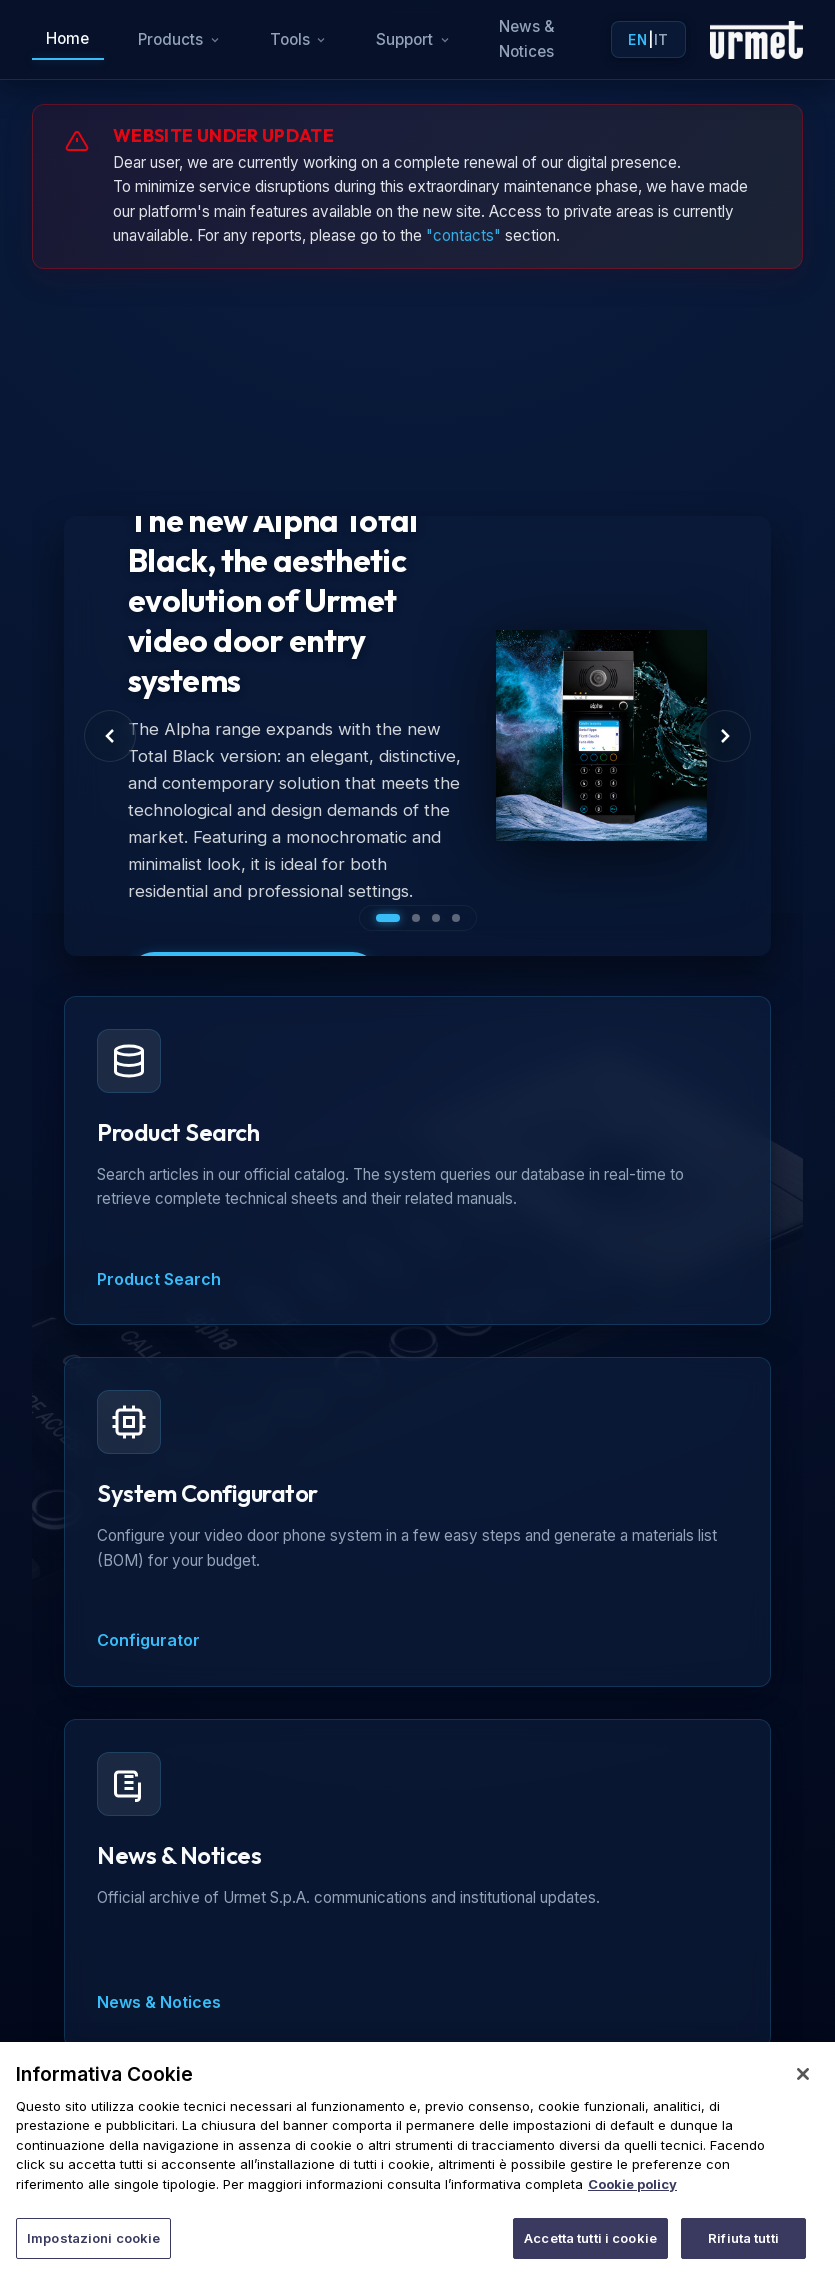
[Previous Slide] (110, 736)
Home (67, 38)
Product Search (159, 1279)
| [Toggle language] (648, 40)
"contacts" (463, 235)
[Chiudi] (803, 2093)
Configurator (148, 1640)
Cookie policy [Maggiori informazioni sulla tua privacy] (632, 2203)
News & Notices (527, 38)
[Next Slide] (725, 736)
